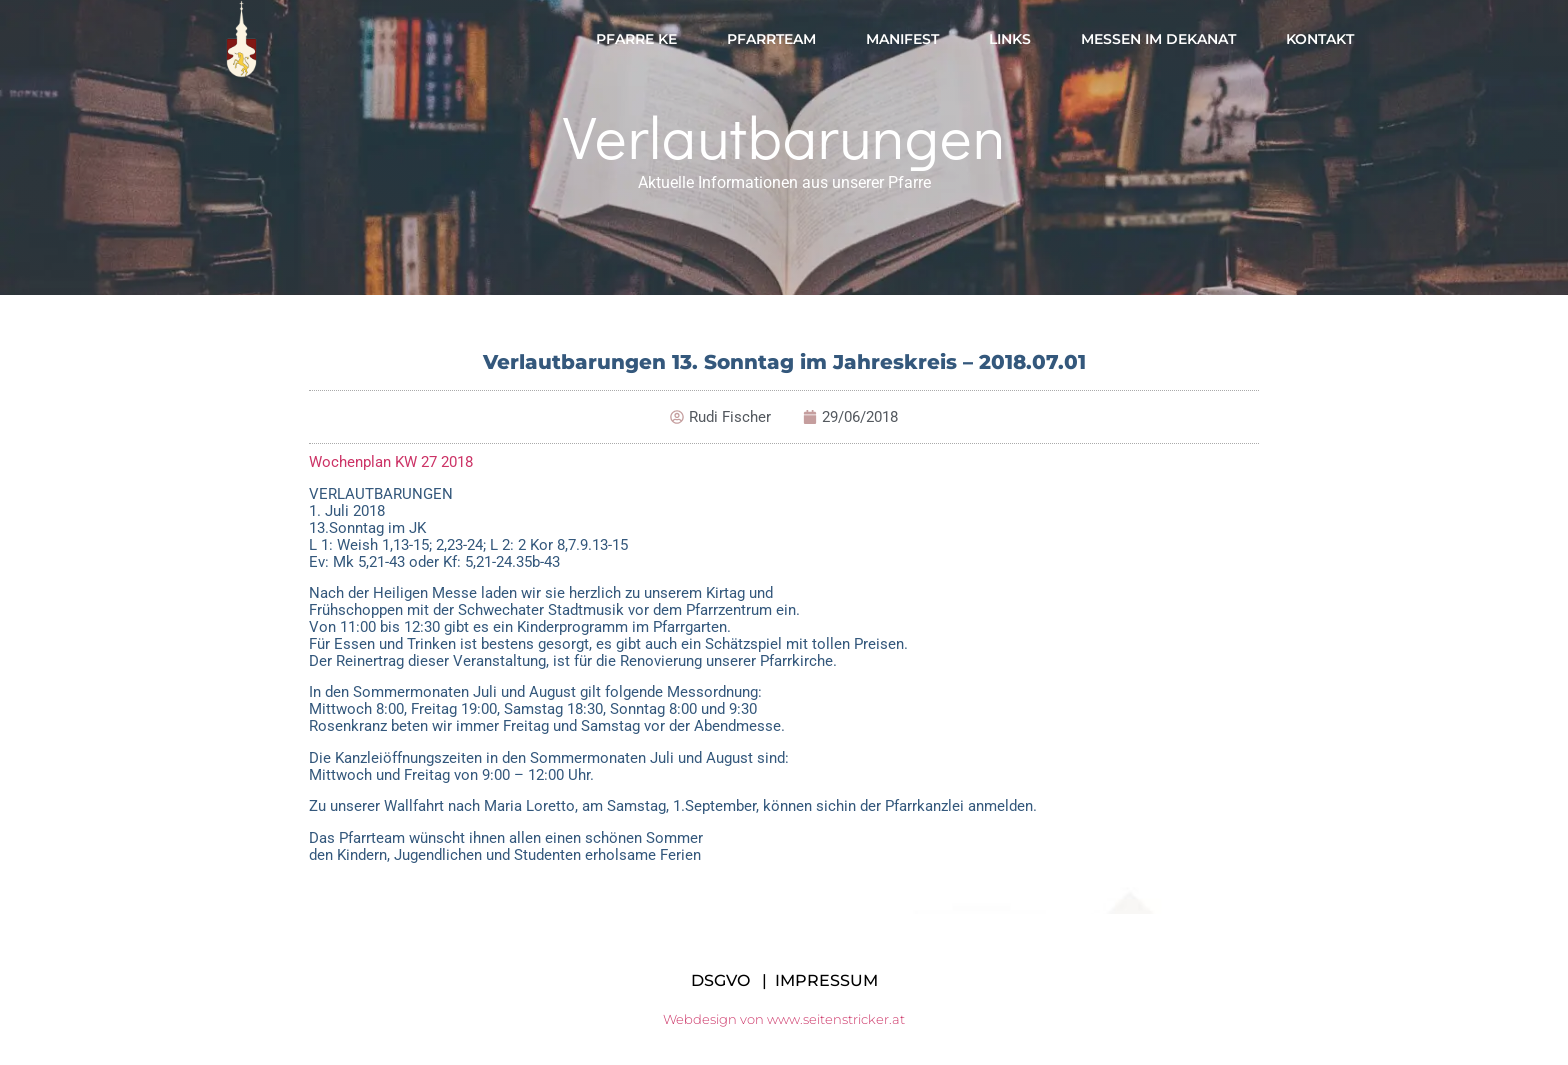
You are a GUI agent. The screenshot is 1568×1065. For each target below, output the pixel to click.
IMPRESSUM (826, 980)
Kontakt (1320, 39)
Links (1010, 39)
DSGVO (720, 980)
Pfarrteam (771, 39)
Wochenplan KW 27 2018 (391, 462)
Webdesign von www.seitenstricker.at (784, 1019)
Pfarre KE (636, 39)
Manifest (902, 39)
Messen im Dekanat (1158, 39)
